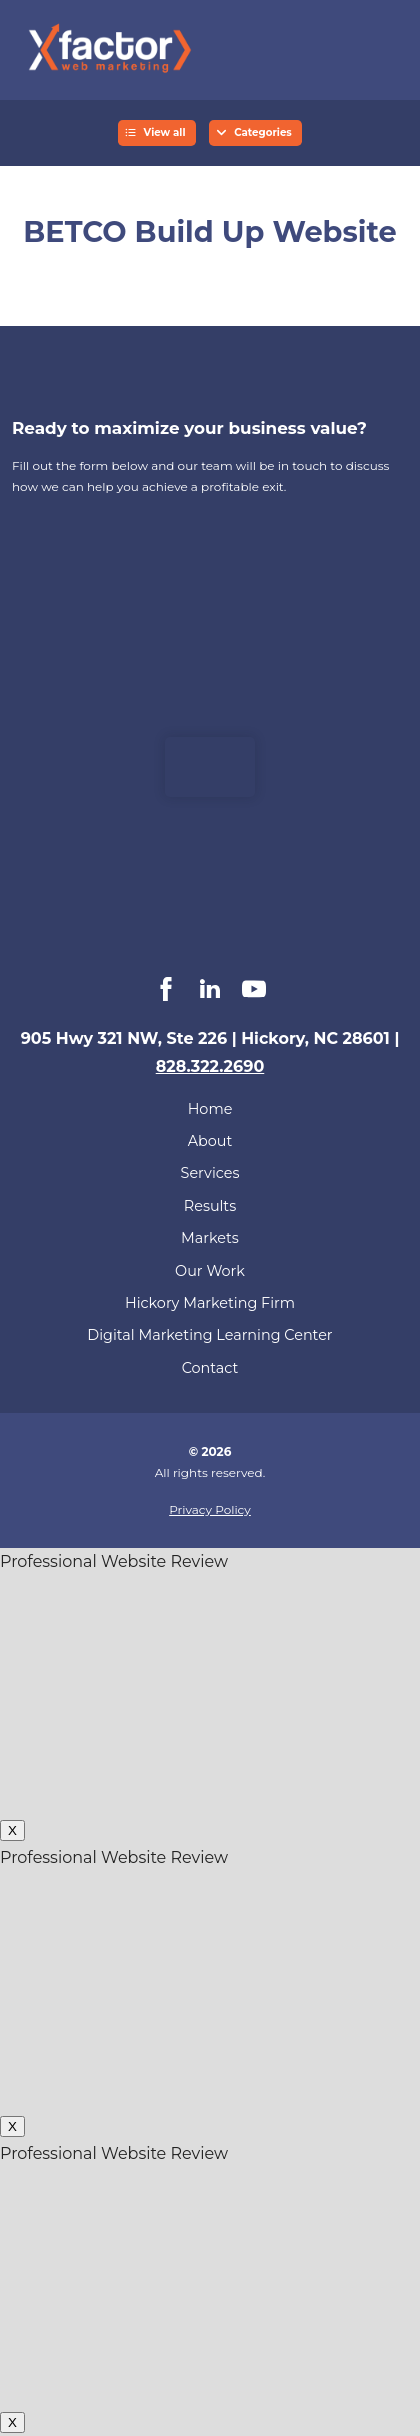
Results (210, 1206)
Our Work (210, 1271)
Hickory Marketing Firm (210, 1303)
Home (210, 1109)
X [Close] (12, 1830)
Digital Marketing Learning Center (209, 1335)
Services (210, 1173)
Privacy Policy (210, 1509)
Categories (263, 132)
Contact (210, 1368)
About (210, 1141)
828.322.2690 (210, 1066)
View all (165, 132)
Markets (210, 1238)
